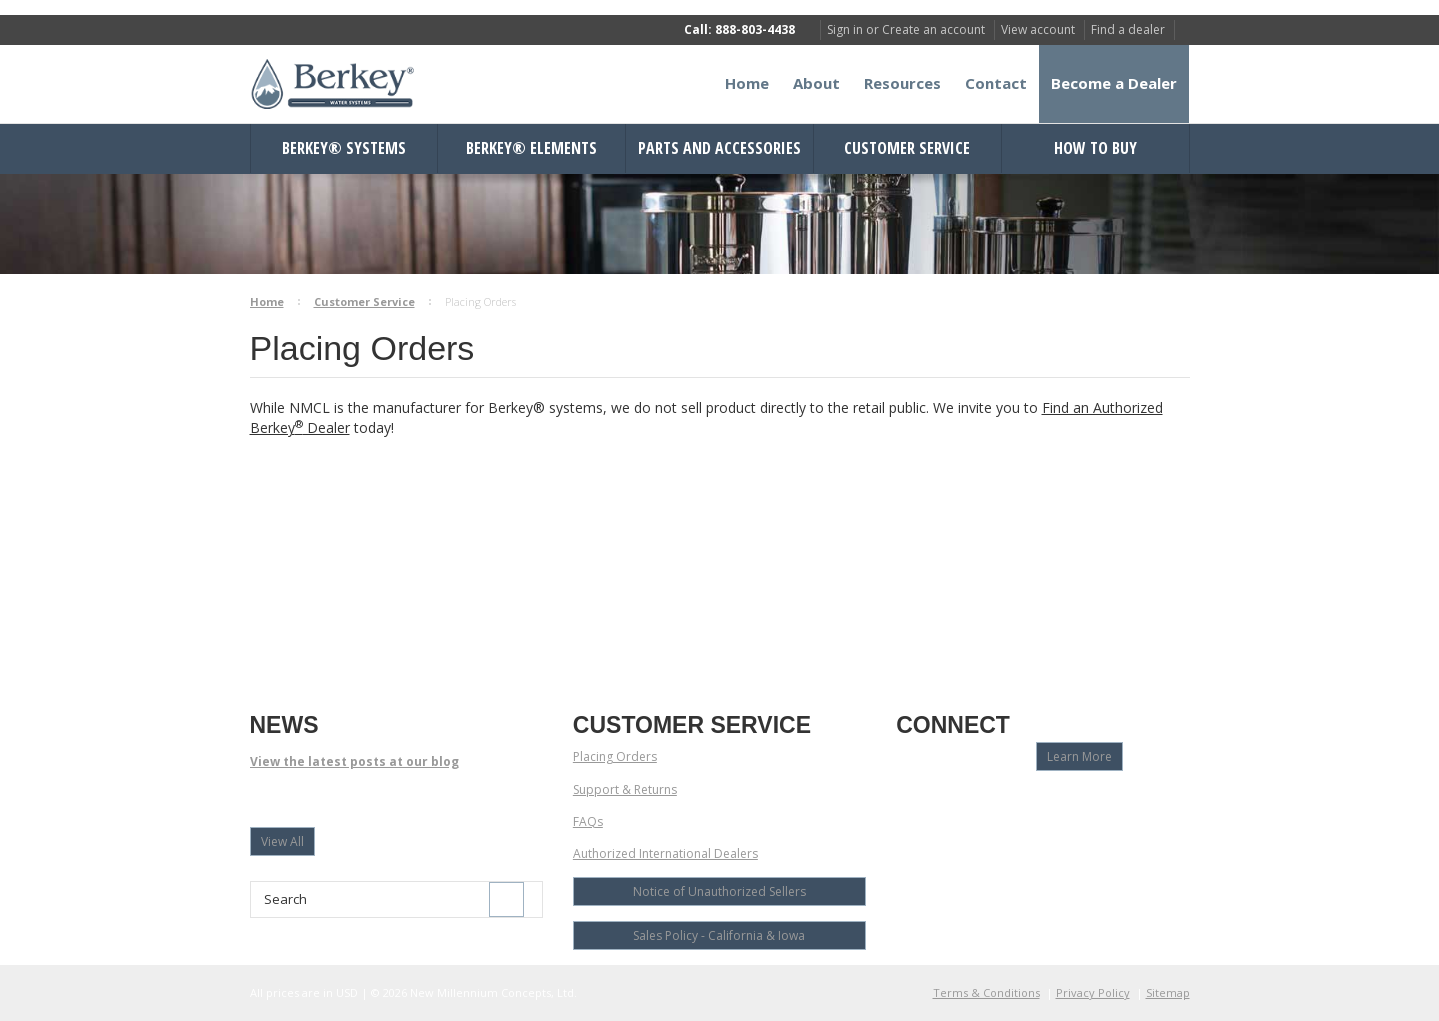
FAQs (588, 821)
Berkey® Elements (531, 148)
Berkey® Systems (344, 148)
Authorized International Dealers (665, 853)
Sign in (845, 29)
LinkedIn (1013, 803)
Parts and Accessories (719, 148)
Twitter (978, 803)
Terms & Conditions (986, 992)
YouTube (943, 803)
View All (282, 841)
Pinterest (1048, 803)
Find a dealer (1128, 29)
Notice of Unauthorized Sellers (719, 891)
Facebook (908, 803)
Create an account (933, 29)
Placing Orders (615, 756)
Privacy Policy (1093, 992)
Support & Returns (625, 789)
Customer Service (907, 148)
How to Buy (1095, 148)
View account (1038, 29)
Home (267, 301)
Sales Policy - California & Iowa (719, 935)
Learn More (1079, 756)
